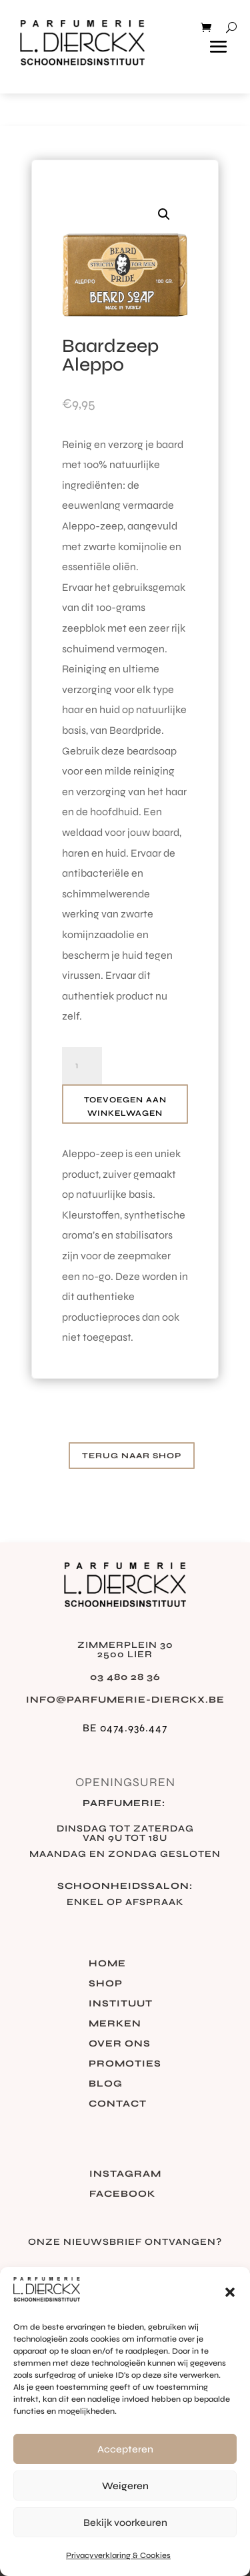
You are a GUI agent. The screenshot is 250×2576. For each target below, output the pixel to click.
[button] (230, 2292)
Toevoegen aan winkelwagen (125, 1106)
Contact (118, 2104)
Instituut (121, 2004)
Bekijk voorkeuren (125, 2523)
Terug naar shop (131, 1455)
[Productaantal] (82, 1065)
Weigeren (125, 2486)
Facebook (122, 2194)
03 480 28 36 (125, 1677)
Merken (115, 2024)
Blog (106, 2084)
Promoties (125, 2064)
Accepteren (125, 2449)
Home (107, 1964)
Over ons (120, 2044)
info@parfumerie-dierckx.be (125, 1699)
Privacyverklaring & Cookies (118, 2555)
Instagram (125, 2174)
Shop (106, 1984)
